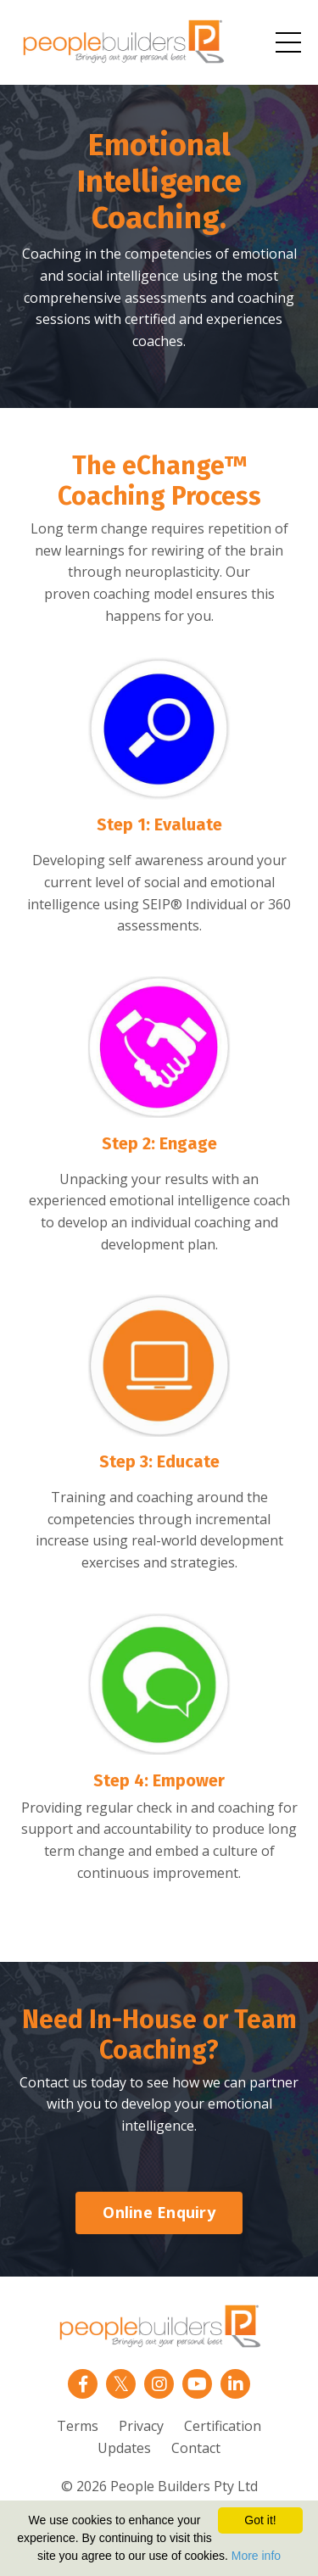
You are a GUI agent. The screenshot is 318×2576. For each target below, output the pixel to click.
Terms (77, 2426)
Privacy (141, 2426)
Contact (195, 2448)
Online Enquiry (159, 2212)
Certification (222, 2426)
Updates (124, 2448)
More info (256, 2555)
